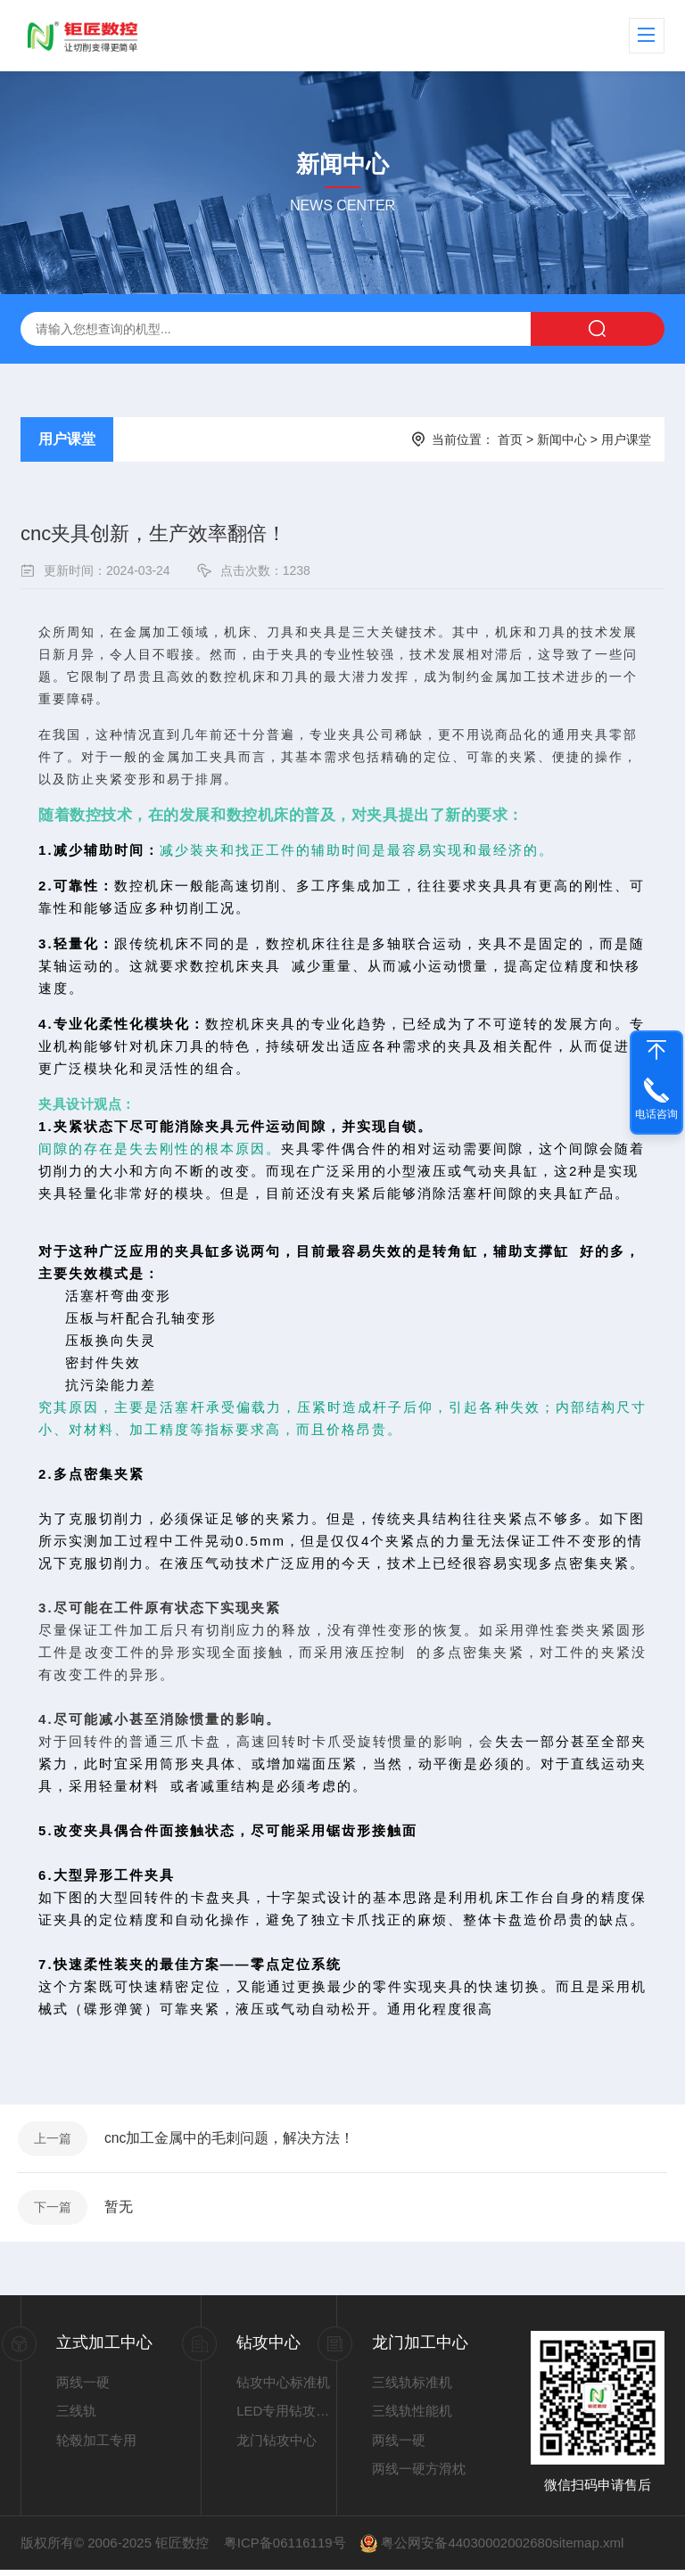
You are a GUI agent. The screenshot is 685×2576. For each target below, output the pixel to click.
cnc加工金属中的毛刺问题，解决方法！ (232, 2139)
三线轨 (76, 2417)
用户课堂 (66, 439)
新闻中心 (562, 439)
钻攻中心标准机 (283, 2388)
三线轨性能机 (412, 2417)
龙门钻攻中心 (276, 2446)
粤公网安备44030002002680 (466, 2548)
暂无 (121, 2211)
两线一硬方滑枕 (419, 2475)
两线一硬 (83, 2388)
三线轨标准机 (412, 2388)
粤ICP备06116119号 (285, 2548)
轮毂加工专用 (96, 2446)
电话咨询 (656, 1114)
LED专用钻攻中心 (286, 2417)
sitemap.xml (587, 2548)
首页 (510, 439)
